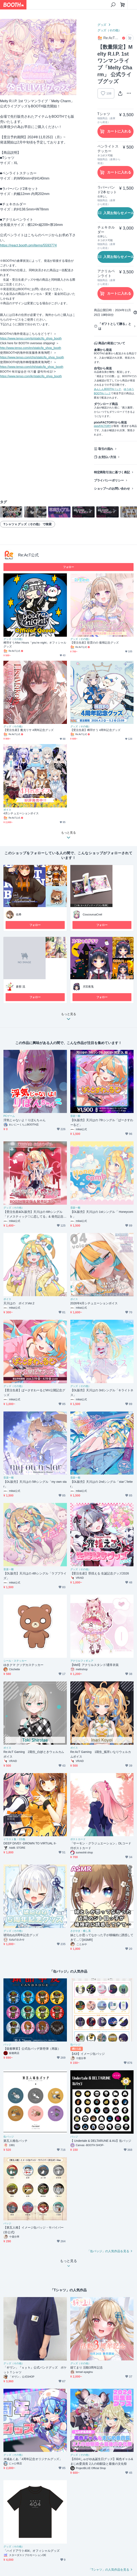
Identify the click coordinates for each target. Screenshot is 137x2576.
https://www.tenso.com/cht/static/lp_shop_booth (31, 366)
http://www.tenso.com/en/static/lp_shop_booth (30, 348)
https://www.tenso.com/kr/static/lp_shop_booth (31, 376)
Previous (7, 57)
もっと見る (68, 1017)
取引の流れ (105, 449)
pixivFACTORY (102, 426)
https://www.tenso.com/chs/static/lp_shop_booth (32, 357)
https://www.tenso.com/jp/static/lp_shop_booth (31, 338)
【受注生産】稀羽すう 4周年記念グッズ (95, 730)
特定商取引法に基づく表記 (112, 472)
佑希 (19, 914)
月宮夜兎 (88, 986)
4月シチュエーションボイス (21, 813)
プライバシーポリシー (109, 480)
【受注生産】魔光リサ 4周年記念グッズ (28, 730)
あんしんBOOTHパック (107, 389)
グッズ (101, 24)
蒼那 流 (20, 986)
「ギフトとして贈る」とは (114, 326)
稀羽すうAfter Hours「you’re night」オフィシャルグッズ (34, 644)
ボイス (7, 809)
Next (69, 57)
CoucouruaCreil (92, 914)
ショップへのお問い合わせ (112, 488)
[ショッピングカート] (122, 4)
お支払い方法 (107, 457)
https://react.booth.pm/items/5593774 (28, 245)
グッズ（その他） (109, 30)
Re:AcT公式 (28, 555)
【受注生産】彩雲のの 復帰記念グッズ (94, 642)
